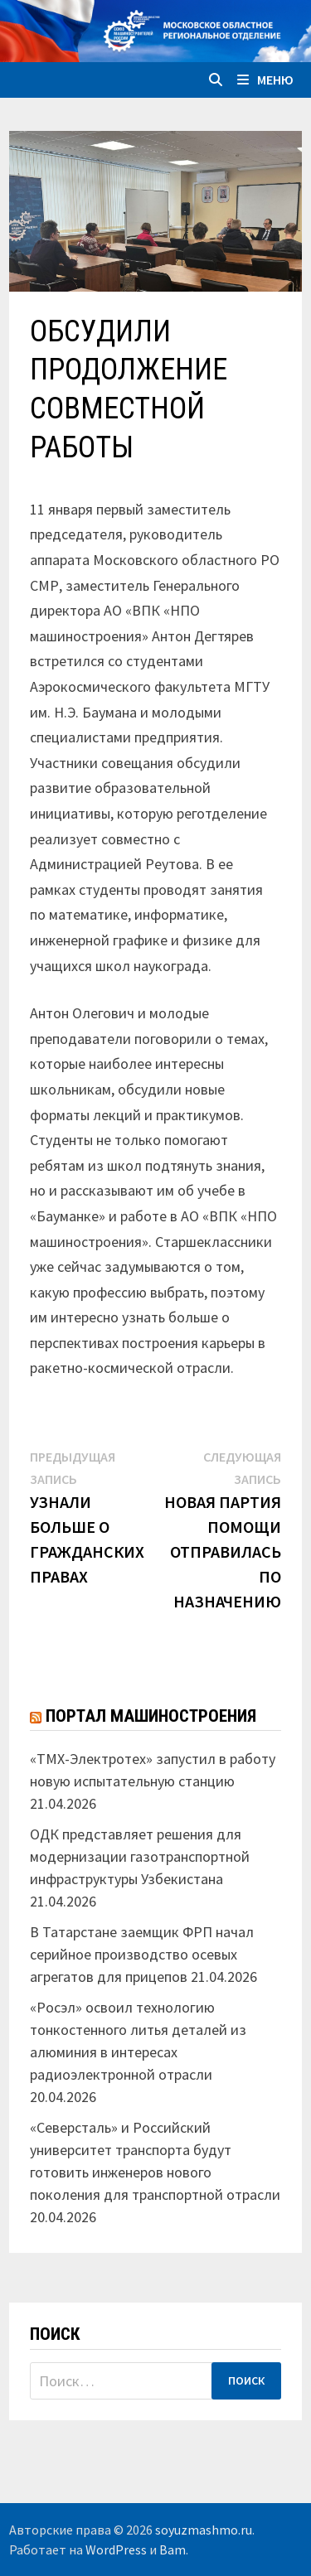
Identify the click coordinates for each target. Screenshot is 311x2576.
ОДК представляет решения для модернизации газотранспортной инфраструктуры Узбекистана (140, 1856)
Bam (172, 2549)
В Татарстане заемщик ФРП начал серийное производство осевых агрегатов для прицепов (142, 1954)
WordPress (116, 2549)
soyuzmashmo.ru (203, 2529)
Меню (265, 79)
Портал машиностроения (151, 1716)
